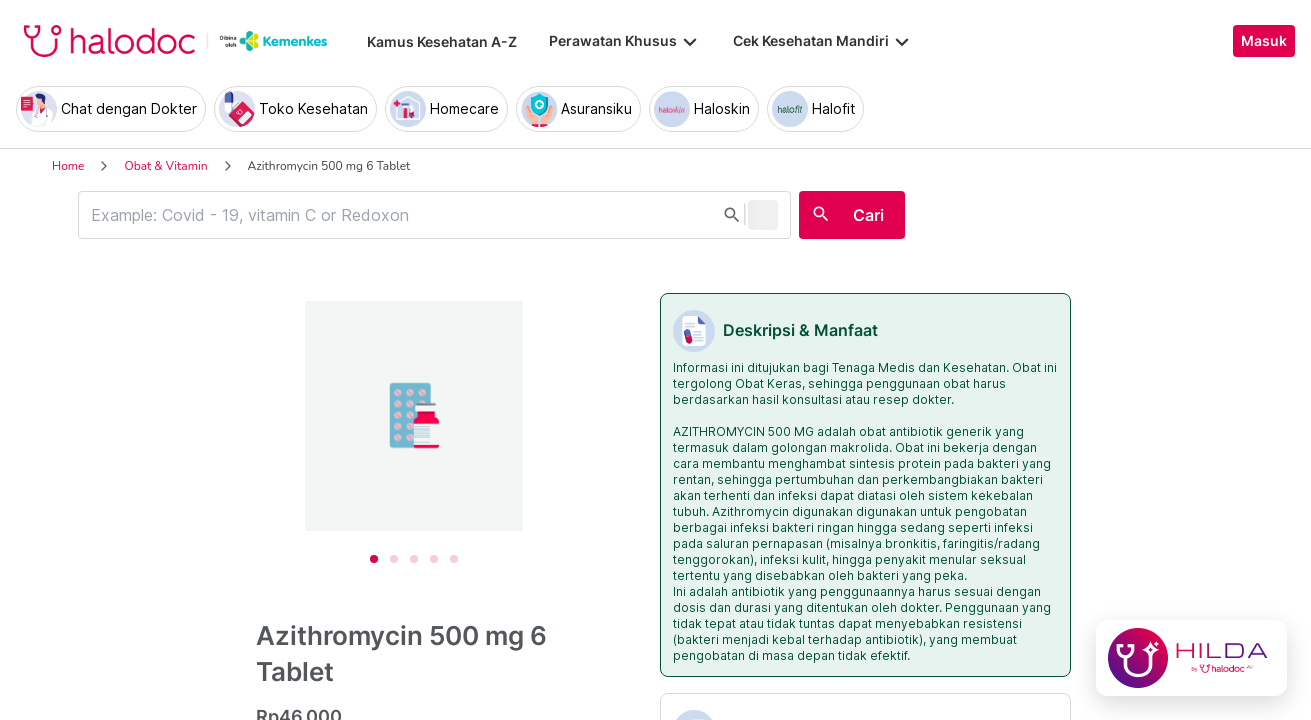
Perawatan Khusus (625, 41)
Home (68, 166)
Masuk (1264, 41)
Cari (868, 215)
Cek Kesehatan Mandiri (823, 41)
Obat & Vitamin (165, 166)
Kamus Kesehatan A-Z (442, 41)
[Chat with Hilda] (1191, 658)
